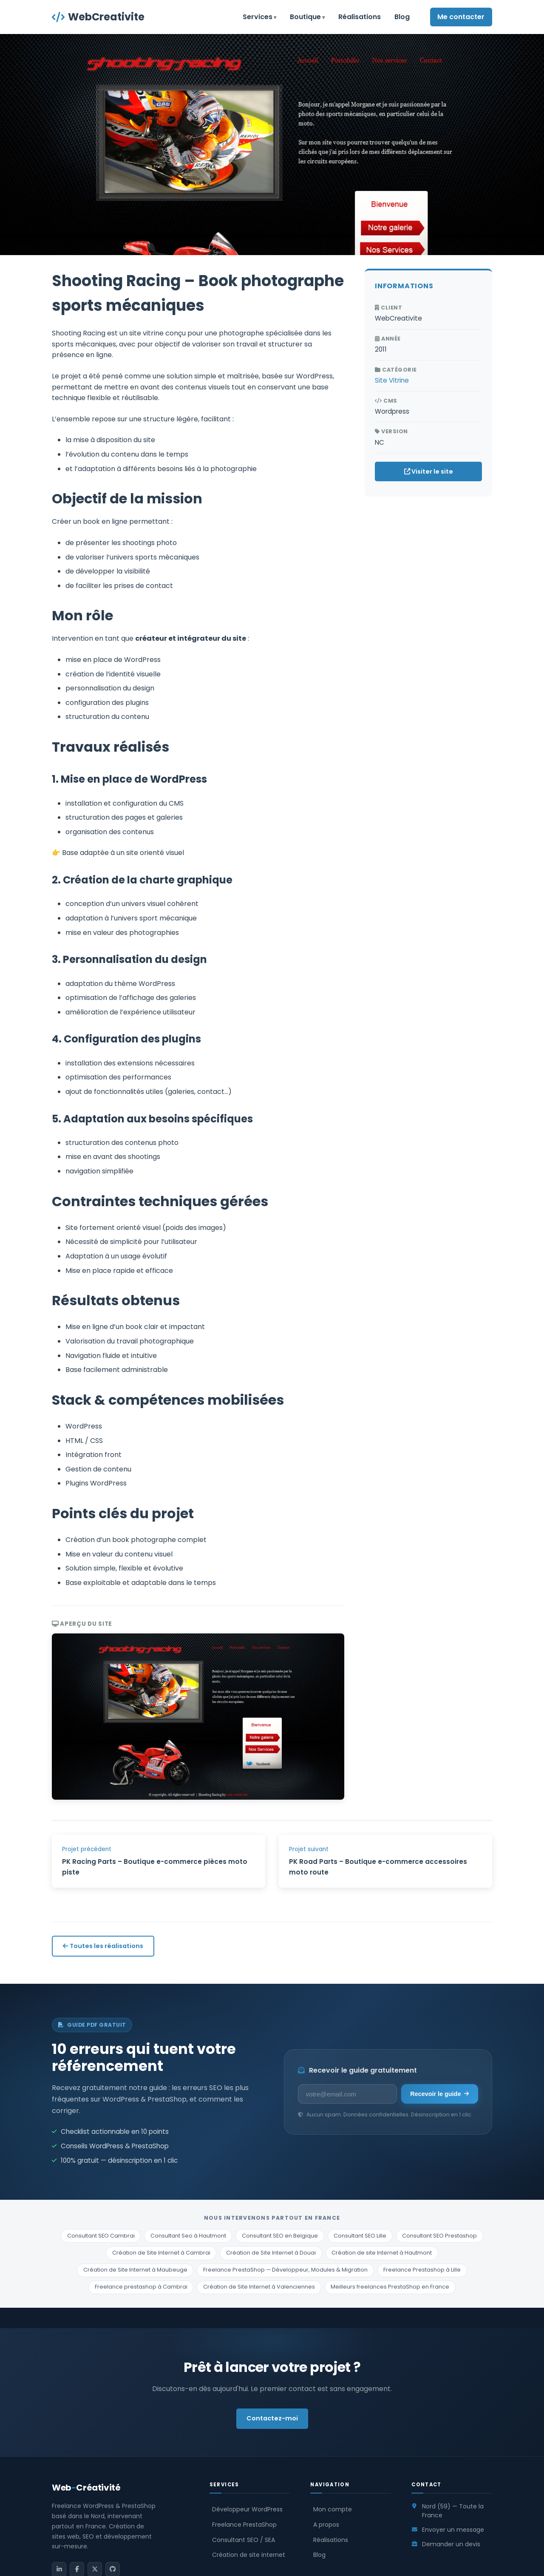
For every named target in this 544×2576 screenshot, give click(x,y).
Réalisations (359, 17)
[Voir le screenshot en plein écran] (198, 1716)
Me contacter (460, 17)
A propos (326, 2524)
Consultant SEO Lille (360, 2235)
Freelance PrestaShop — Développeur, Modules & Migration (285, 2269)
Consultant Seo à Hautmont (188, 2235)
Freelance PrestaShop (244, 2524)
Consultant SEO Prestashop (439, 2235)
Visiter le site (428, 471)
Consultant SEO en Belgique (280, 2235)
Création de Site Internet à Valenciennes (259, 2286)
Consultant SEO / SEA (243, 2540)
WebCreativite (98, 17)
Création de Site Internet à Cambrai (161, 2252)
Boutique (305, 17)
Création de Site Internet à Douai (271, 2252)
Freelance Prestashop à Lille (422, 2269)
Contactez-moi (272, 2418)
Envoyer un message (453, 2529)
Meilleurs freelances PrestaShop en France (390, 2286)
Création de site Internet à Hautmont (382, 2252)
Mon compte (332, 2509)
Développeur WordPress (247, 2509)
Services (257, 17)
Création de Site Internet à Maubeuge (135, 2269)
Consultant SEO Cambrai (101, 2235)
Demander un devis (451, 2544)
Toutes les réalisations (103, 1946)
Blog (402, 17)
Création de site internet (248, 2554)
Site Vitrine (392, 380)
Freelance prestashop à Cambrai (141, 2286)
